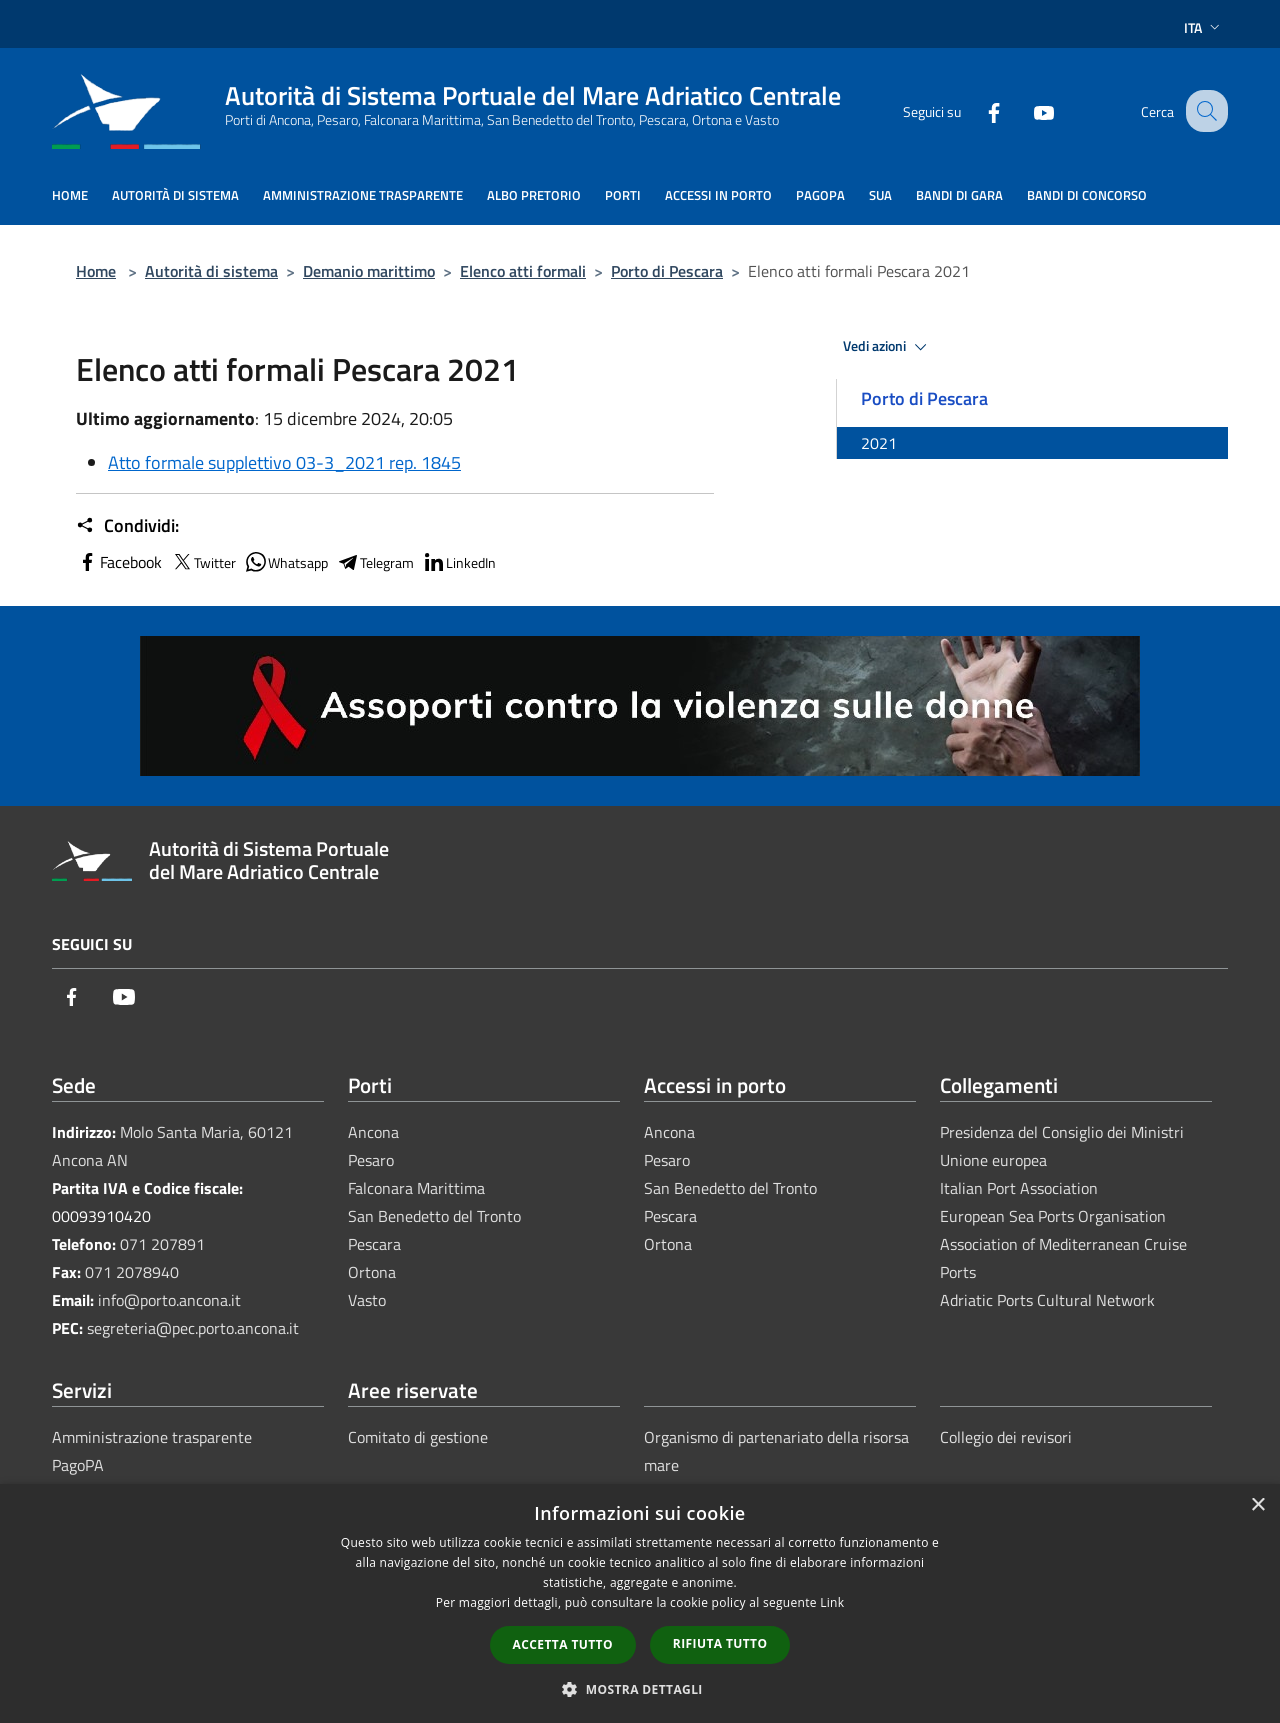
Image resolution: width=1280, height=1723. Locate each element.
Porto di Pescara (667, 271)
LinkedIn (459, 562)
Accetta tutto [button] (563, 1644)
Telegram (375, 562)
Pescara (374, 1244)
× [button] (1257, 1505)
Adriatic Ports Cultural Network (1047, 1300)
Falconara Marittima (416, 1188)
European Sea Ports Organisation (1053, 1216)
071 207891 (162, 1244)
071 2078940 (132, 1272)
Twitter (203, 562)
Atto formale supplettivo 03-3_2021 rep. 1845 (284, 462)
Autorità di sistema (211, 271)
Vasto (367, 1300)
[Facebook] (976, 110)
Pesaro (371, 1160)
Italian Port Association (1019, 1188)
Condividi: (127, 526)
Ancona (373, 1132)
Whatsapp (286, 562)
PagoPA (78, 1465)
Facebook (119, 562)
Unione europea (993, 1160)
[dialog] (640, 1603)
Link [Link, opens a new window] (832, 1602)
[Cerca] (1204, 111)
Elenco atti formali (523, 271)
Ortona (372, 1272)
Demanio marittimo (369, 271)
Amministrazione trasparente (152, 1437)
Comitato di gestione (418, 1437)
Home (96, 271)
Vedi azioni (888, 347)
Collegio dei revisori (1006, 1437)
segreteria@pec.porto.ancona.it (193, 1328)
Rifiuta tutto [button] (720, 1643)
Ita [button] (1204, 27)
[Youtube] (1026, 110)
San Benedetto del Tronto (434, 1216)
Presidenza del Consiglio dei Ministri (1062, 1132)
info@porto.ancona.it (169, 1300)
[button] (640, 1689)
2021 (879, 443)
